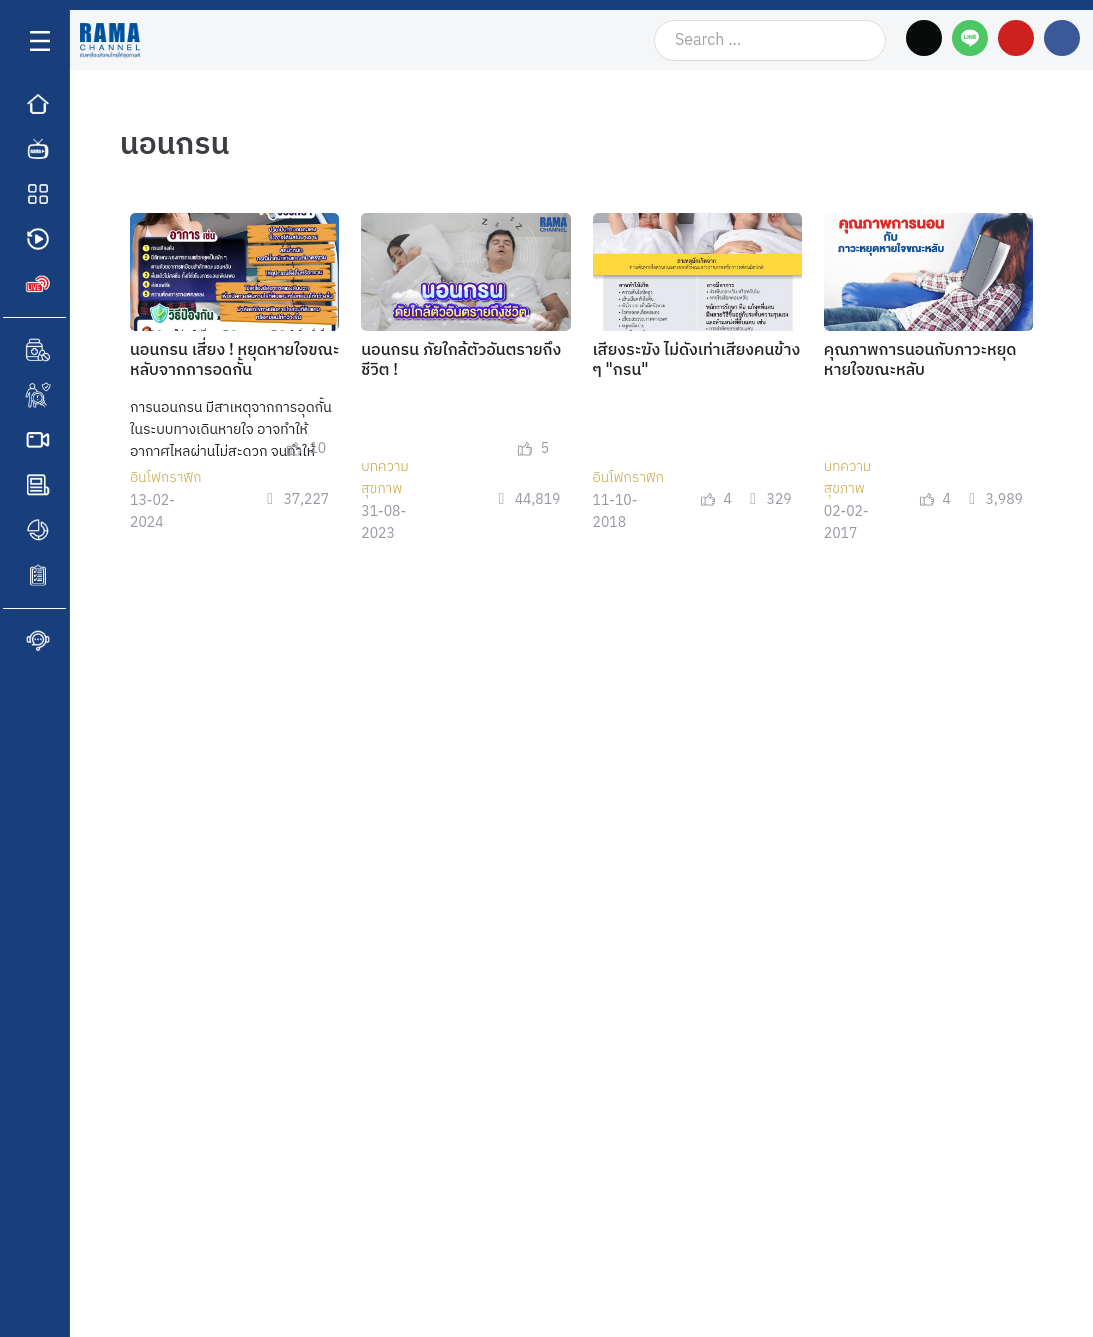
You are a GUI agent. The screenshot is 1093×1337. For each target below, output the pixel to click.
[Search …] (770, 40)
